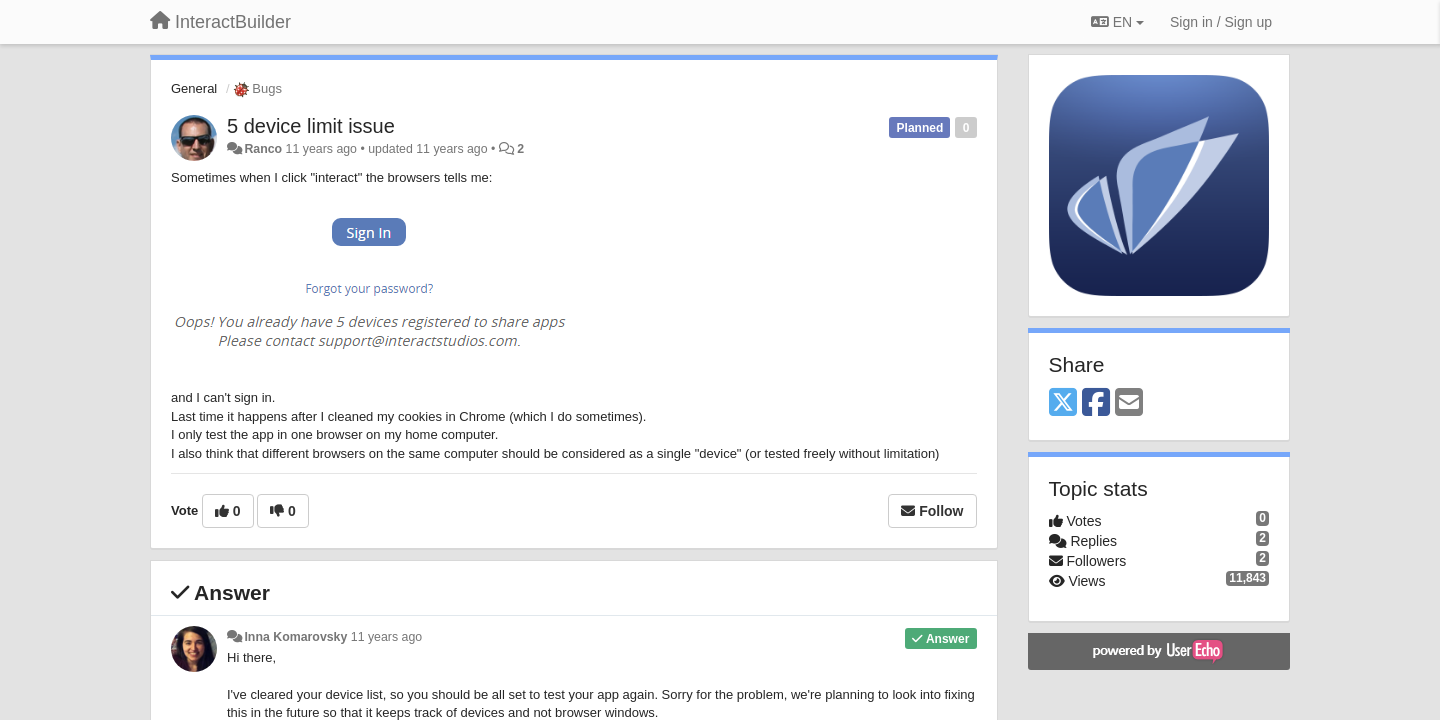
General (194, 88)
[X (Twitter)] (1063, 403)
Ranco (263, 149)
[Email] (1129, 403)
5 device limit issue (311, 126)
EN (1117, 22)
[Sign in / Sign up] (1221, 22)
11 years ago (386, 637)
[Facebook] (1096, 403)
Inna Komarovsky (295, 637)
